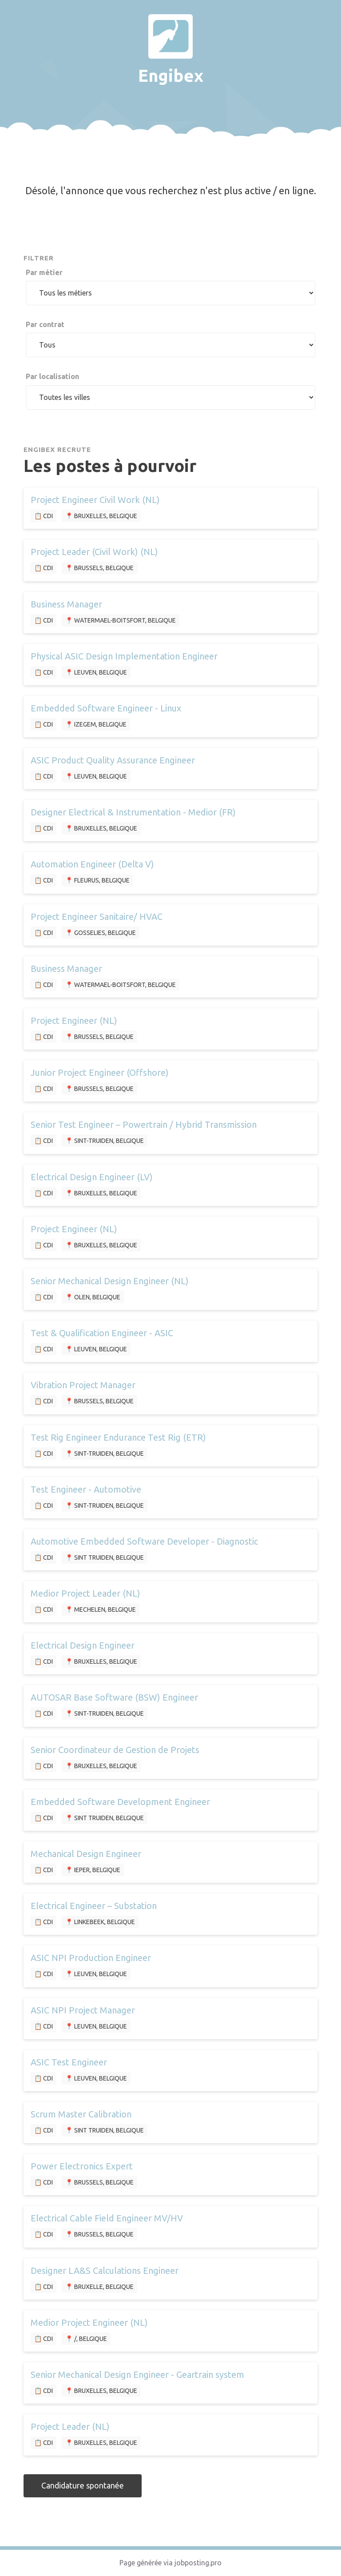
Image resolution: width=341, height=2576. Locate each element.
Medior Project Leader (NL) (85, 1593)
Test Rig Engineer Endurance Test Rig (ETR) (118, 1437)
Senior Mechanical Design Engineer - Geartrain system (137, 2374)
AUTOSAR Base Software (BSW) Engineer (114, 1697)
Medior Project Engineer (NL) (89, 2322)
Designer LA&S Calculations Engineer (104, 2270)
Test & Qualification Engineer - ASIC (102, 1333)
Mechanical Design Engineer (86, 1854)
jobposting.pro (198, 2563)
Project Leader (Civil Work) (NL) (94, 552)
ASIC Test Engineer (69, 2062)
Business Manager (66, 604)
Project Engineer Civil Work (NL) (95, 500)
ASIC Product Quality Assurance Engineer (113, 760)
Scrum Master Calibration (81, 2114)
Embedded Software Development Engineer (120, 1802)
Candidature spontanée (82, 2485)
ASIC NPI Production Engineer (91, 1958)
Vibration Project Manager (83, 1385)
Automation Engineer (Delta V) (92, 864)
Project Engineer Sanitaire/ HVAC (97, 916)
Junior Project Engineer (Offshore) (100, 1072)
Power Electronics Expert (82, 2166)
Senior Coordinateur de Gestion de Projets (115, 1750)
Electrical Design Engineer (83, 1645)
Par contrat (45, 324)
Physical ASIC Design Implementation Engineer (124, 656)
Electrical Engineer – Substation (94, 1906)
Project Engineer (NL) (74, 1020)
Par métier (44, 272)
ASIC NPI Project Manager (83, 2010)
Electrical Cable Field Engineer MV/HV (107, 2218)
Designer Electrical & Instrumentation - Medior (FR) (133, 812)
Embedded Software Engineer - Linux (106, 708)
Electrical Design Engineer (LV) (92, 1177)
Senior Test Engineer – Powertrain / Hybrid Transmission (144, 1124)
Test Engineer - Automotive (86, 1489)
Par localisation (52, 376)
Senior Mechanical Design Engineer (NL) (110, 1281)
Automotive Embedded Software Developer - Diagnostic (144, 1541)
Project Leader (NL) (70, 2426)
